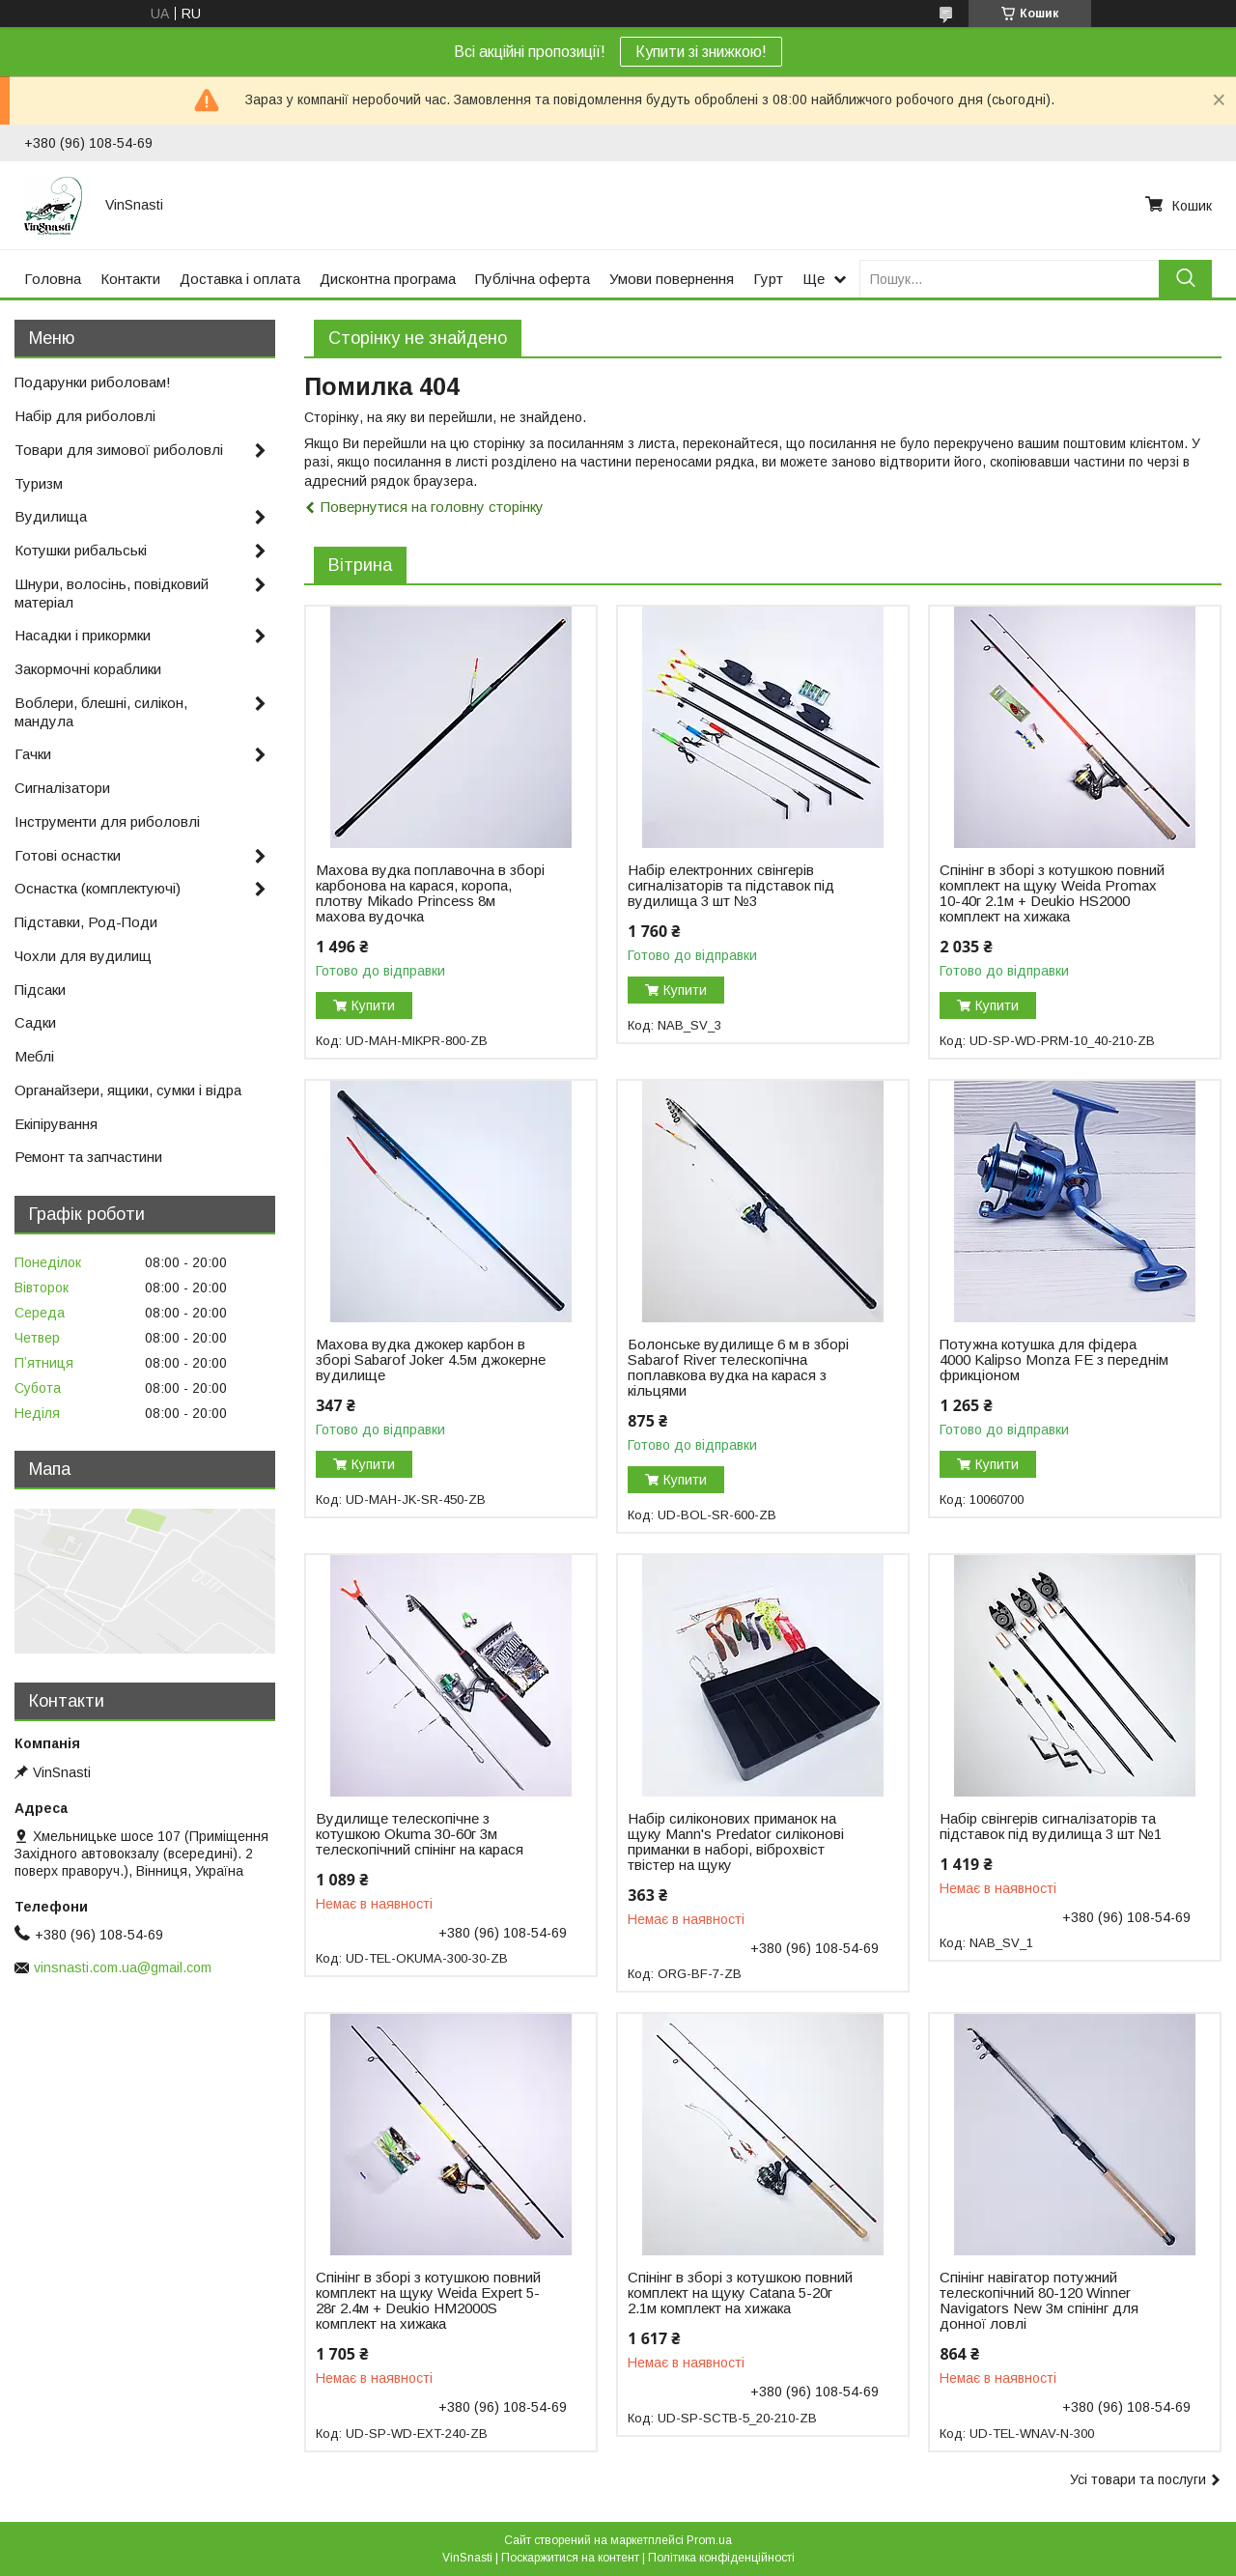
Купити (373, 1005)
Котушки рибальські (80, 550)
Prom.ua (709, 2540)
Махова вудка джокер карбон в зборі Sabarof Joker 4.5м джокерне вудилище (431, 1360)
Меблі (34, 1056)
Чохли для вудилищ (83, 956)
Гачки (32, 754)
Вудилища (50, 516)
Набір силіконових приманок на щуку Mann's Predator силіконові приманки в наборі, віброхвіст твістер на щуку (736, 1842)
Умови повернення (671, 278)
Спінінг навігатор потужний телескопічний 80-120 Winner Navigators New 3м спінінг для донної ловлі (1039, 2301)
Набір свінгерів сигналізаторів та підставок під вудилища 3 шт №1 (1051, 1826)
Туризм (38, 483)
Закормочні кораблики (87, 669)
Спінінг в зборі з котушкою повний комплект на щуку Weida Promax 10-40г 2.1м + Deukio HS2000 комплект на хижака (1052, 893)
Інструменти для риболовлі (107, 821)
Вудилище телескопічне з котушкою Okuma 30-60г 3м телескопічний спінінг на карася (419, 1834)
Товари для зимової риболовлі (118, 449)
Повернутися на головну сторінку (432, 506)
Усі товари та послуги (1138, 2479)
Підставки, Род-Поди (85, 922)
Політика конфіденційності (721, 2557)
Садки (35, 1022)
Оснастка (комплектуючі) (97, 888)
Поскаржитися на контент (570, 2557)
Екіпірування (56, 1124)
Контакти (130, 278)
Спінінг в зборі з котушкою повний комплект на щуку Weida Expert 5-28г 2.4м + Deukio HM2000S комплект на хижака (428, 2301)
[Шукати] (1185, 278)
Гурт (768, 278)
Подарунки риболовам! (92, 382)
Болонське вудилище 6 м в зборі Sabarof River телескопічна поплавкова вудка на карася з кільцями (738, 1368)
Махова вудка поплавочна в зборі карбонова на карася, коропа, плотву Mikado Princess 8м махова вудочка (430, 893)
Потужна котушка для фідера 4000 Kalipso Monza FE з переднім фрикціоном (1054, 1360)
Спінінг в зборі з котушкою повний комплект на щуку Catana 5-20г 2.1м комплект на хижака (740, 2293)
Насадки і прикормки (82, 635)
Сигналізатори (62, 787)
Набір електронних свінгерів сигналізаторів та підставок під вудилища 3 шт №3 (731, 886)
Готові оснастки (67, 855)
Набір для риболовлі (84, 416)
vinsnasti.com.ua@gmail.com (122, 1967)
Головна (52, 278)
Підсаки (40, 989)
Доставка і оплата (240, 278)
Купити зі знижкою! (701, 51)
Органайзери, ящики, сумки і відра (127, 1090)
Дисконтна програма (388, 278)
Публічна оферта (532, 278)
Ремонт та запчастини (88, 1156)
